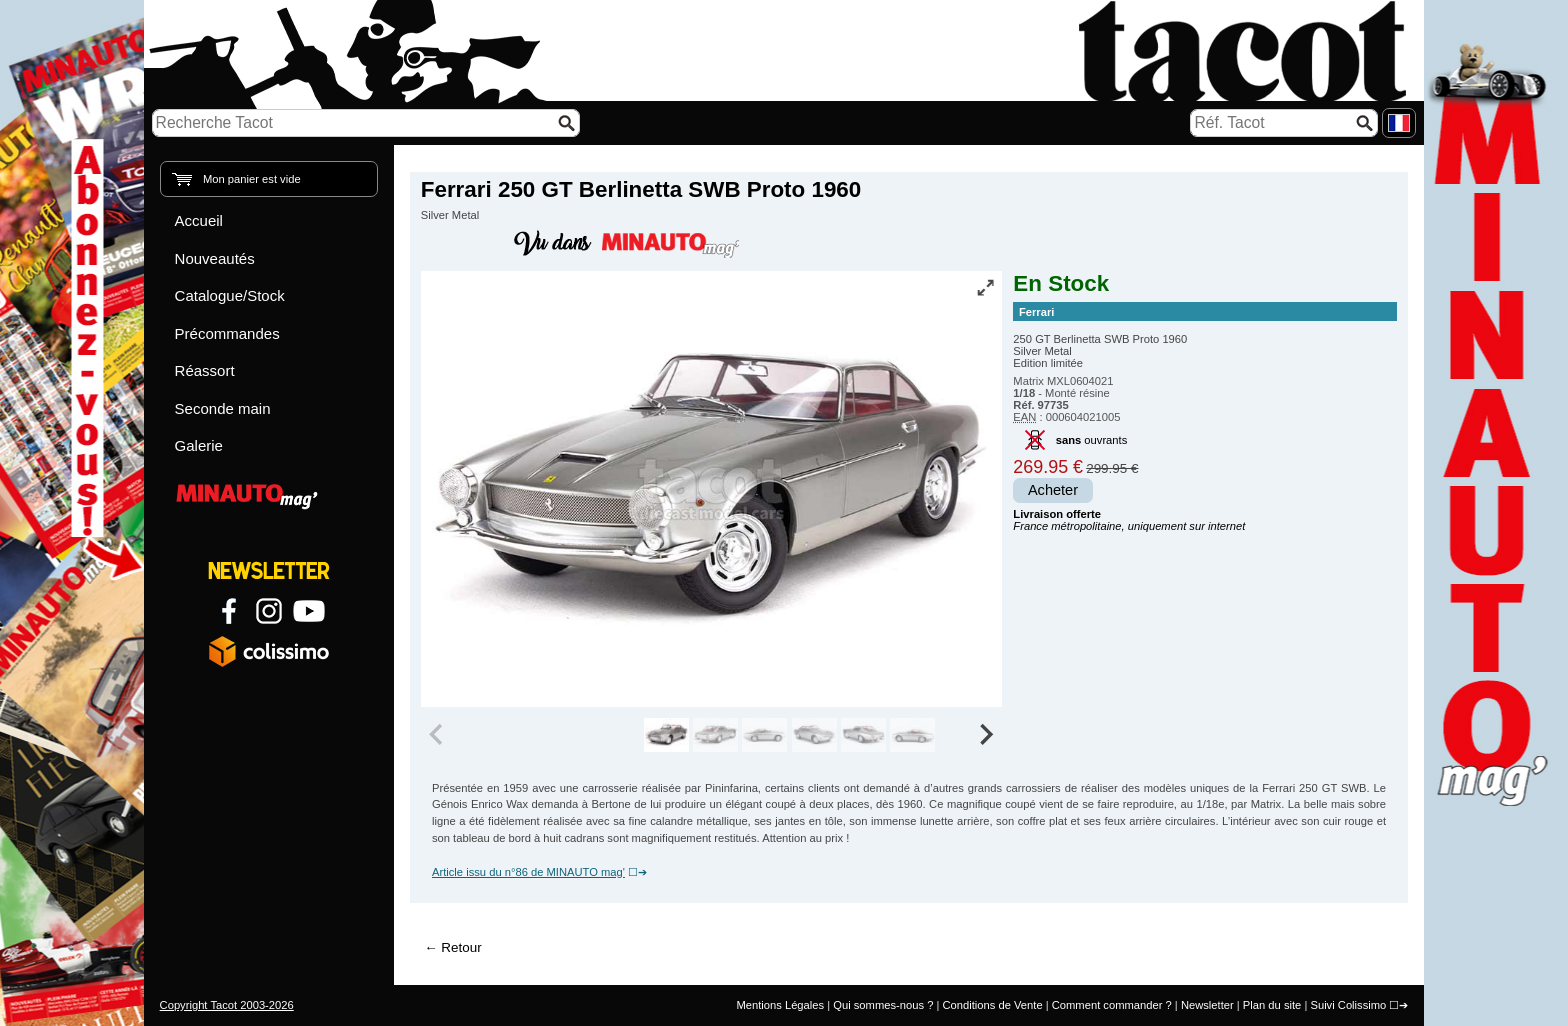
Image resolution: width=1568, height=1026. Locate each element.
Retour (461, 947)
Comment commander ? (1112, 1005)
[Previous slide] (438, 735)
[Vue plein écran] (985, 287)
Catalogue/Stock (230, 295)
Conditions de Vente (992, 1005)
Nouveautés (215, 258)
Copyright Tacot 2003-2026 (227, 1005)
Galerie (199, 445)
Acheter (1053, 490)
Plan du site (1272, 1005)
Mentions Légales (780, 1005)
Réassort (205, 370)
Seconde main (223, 408)
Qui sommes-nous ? (883, 1005)
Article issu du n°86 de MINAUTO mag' (528, 872)
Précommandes (227, 333)
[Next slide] (986, 735)
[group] (666, 735)
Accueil (199, 220)
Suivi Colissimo (1348, 1005)
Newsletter (1207, 1005)
